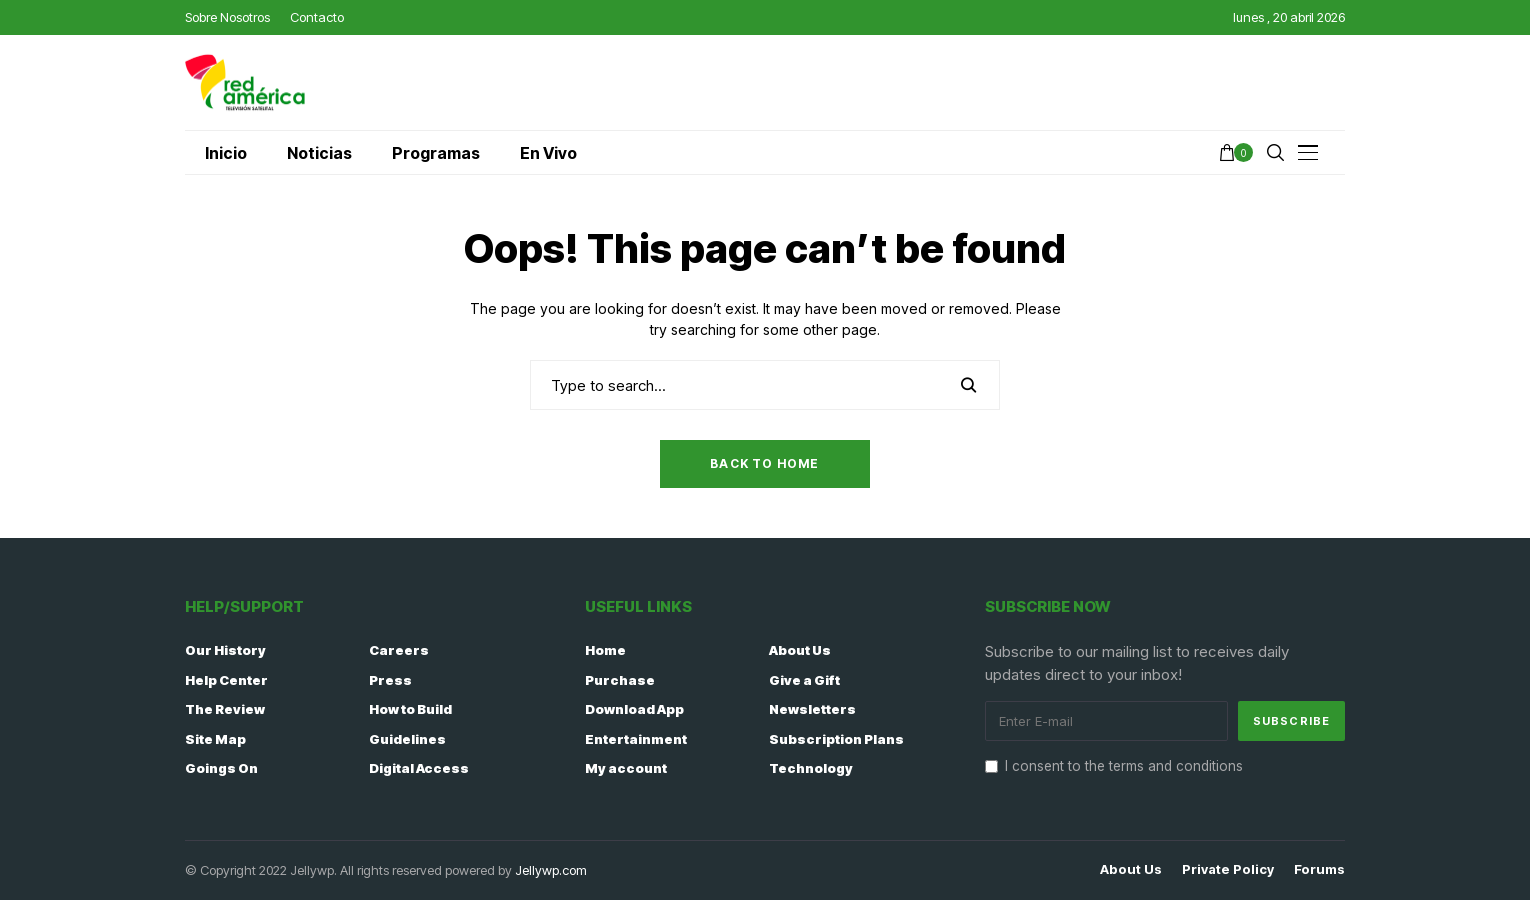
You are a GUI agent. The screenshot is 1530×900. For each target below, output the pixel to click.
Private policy (1228, 869)
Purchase (620, 680)
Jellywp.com (551, 870)
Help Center (226, 680)
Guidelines (407, 739)
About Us (800, 650)
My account (626, 768)
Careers (399, 650)
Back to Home (764, 463)
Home (605, 650)
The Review (225, 709)
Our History (225, 650)
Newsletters (812, 709)
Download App (634, 709)
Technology (811, 768)
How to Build (410, 709)
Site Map (215, 739)
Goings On (221, 768)
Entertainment (636, 739)
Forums (1319, 869)
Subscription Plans (836, 739)
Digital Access (419, 768)
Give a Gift (804, 680)
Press (390, 680)
